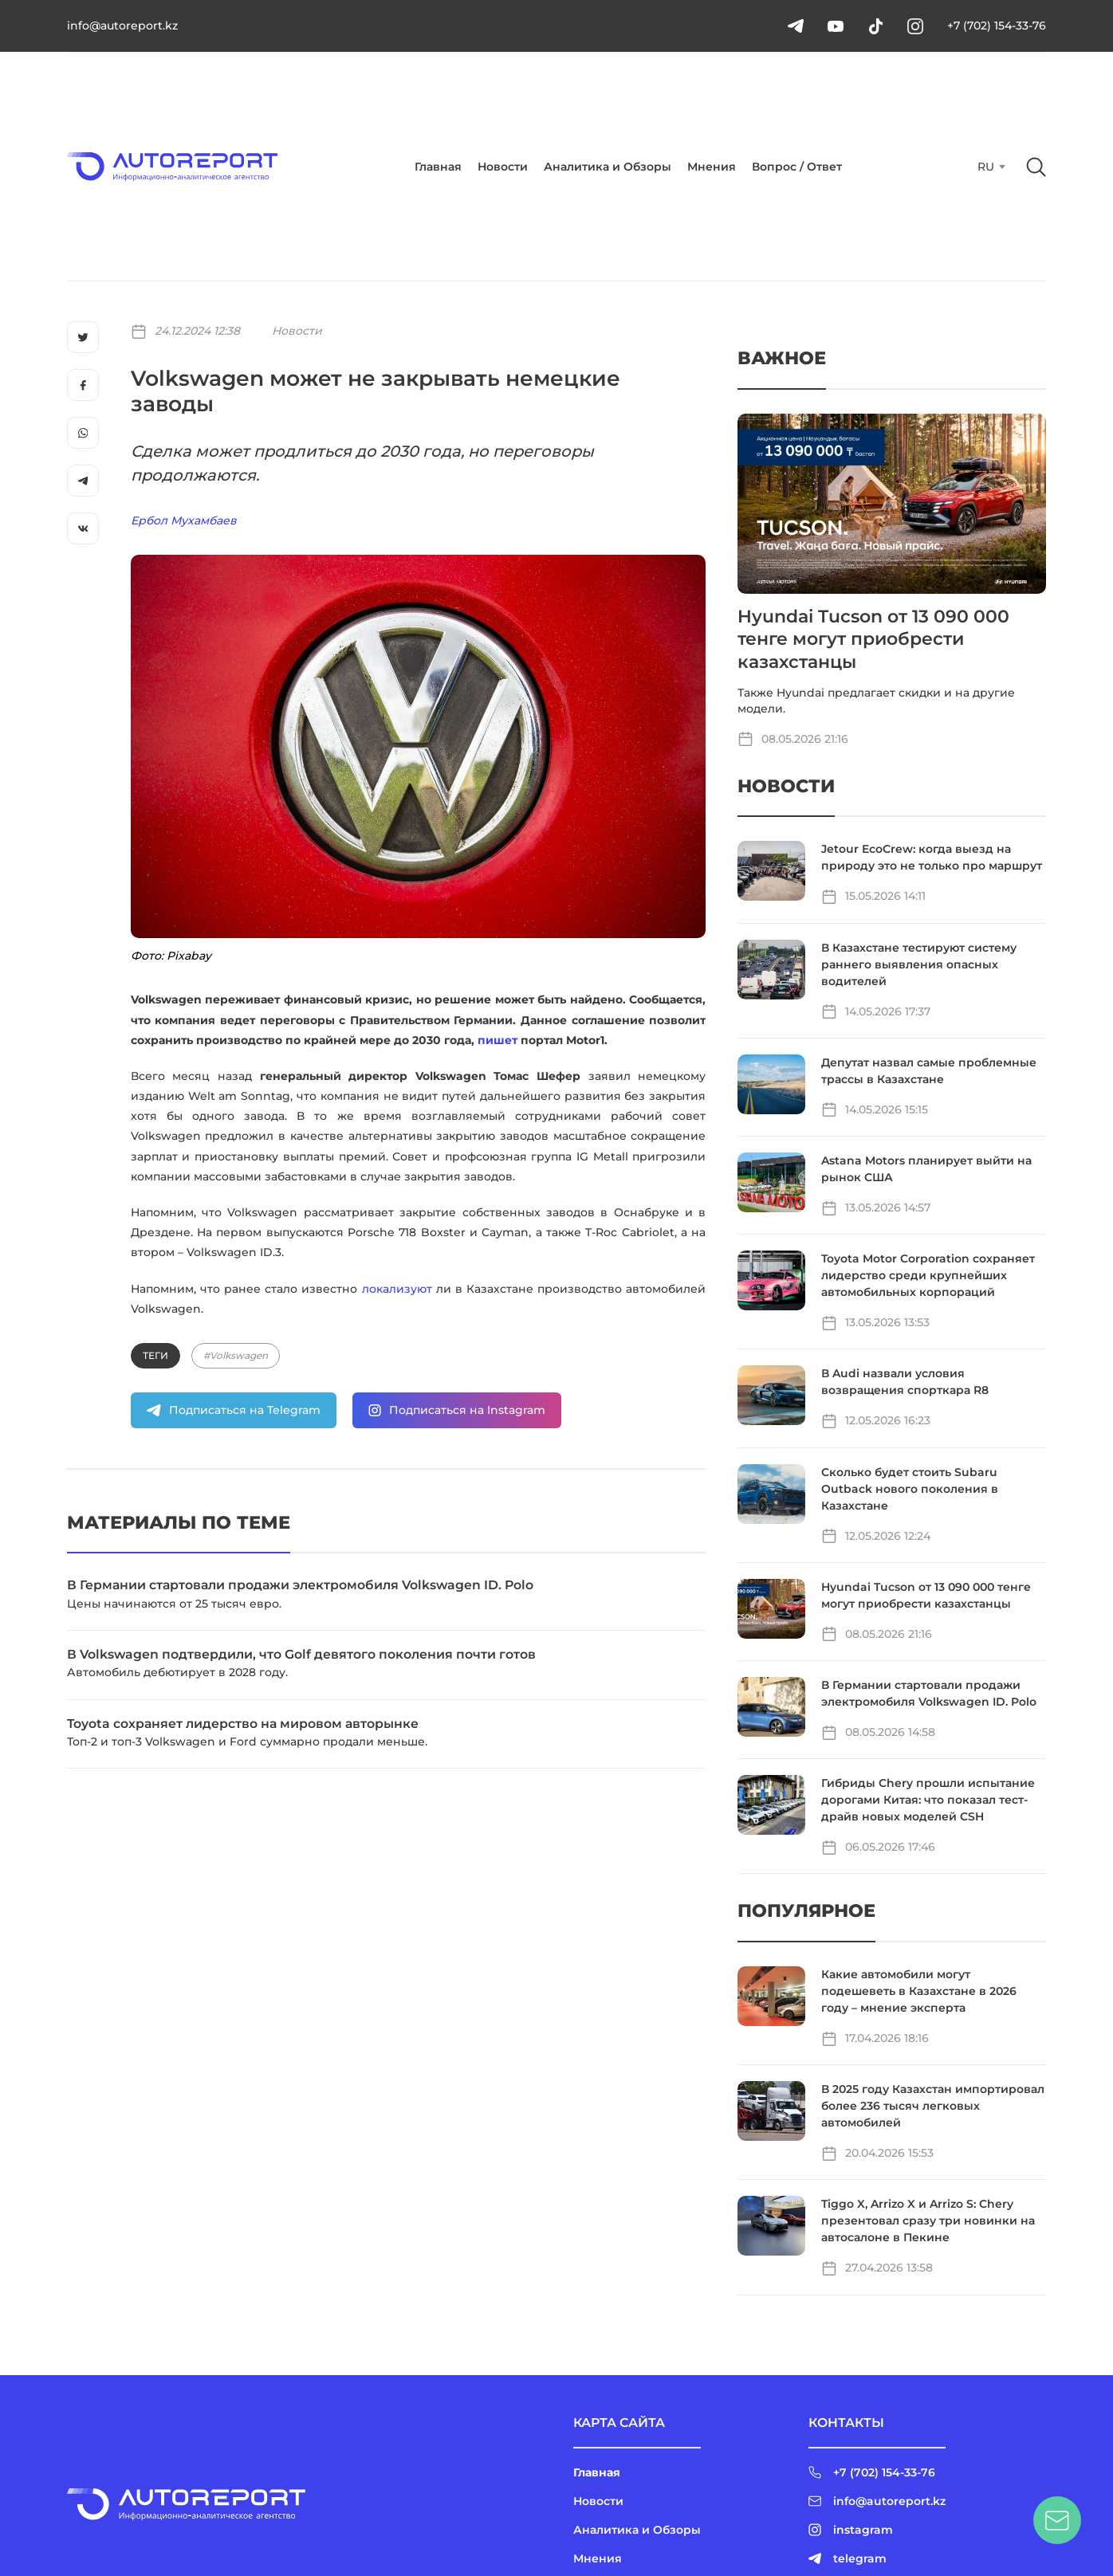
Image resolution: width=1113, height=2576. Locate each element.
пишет (497, 1040)
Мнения (711, 166)
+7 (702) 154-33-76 (996, 25)
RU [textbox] (985, 166)
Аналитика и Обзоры (607, 166)
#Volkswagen (235, 1355)
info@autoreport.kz (122, 25)
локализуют (397, 1289)
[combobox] (989, 166)
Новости (503, 166)
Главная (438, 166)
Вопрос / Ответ (797, 166)
